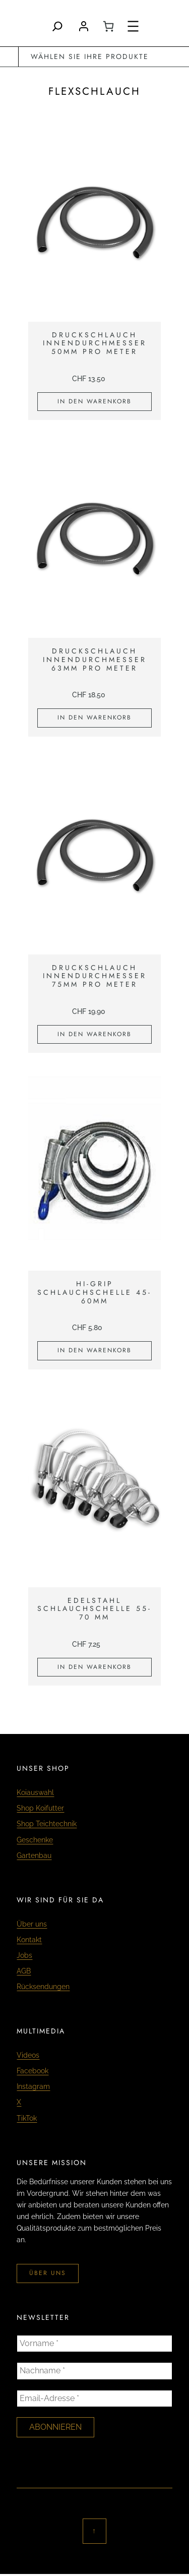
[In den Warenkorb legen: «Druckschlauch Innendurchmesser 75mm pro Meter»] (94, 1034)
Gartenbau (34, 1855)
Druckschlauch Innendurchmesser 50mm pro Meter (95, 343)
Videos (28, 2055)
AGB (24, 1971)
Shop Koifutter (40, 1808)
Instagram (33, 2086)
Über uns (32, 1924)
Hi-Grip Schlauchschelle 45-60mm (94, 1292)
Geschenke (35, 1840)
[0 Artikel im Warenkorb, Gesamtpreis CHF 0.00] (108, 26)
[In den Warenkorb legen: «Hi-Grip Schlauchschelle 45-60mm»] (94, 1350)
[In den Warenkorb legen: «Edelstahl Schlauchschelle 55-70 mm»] (94, 1667)
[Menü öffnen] (133, 26)
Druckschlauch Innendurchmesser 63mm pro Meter (95, 659)
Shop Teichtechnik (47, 1824)
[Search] (57, 26)
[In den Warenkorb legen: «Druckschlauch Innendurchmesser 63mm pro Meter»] (94, 718)
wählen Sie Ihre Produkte (90, 56)
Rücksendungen (43, 1987)
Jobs (24, 1955)
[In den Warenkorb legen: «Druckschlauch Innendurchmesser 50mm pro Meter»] (94, 401)
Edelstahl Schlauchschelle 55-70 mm (94, 1609)
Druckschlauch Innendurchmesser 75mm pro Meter (95, 976)
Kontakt (29, 1940)
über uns (47, 2273)
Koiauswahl (35, 1792)
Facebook (32, 2071)
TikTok (27, 2118)
